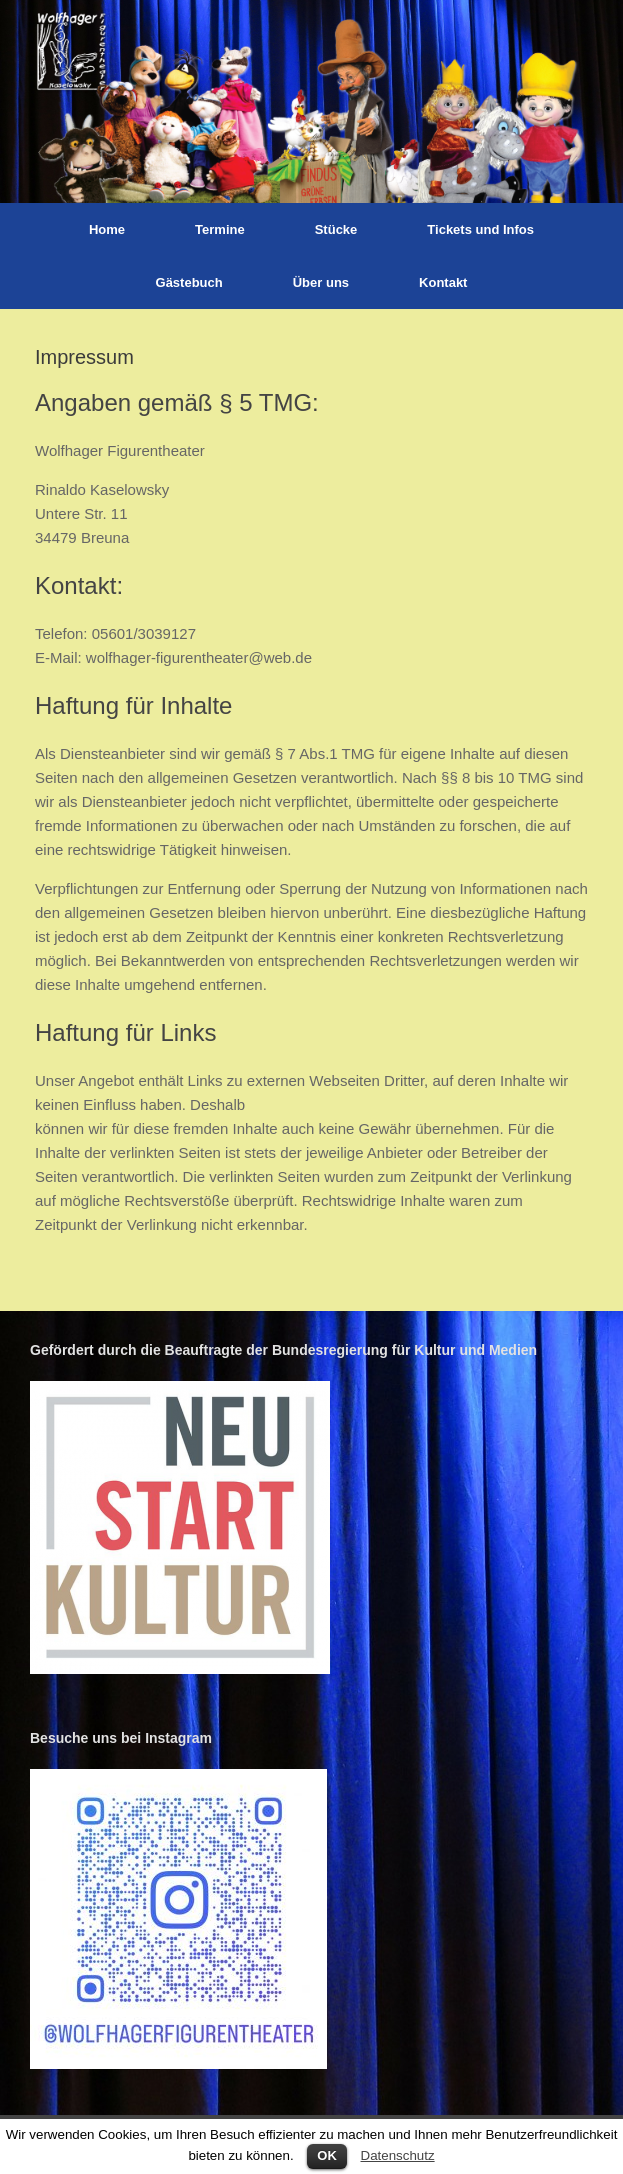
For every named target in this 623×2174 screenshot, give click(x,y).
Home (107, 229)
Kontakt (443, 282)
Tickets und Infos (480, 229)
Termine (220, 229)
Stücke (336, 229)
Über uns (321, 282)
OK (327, 2155)
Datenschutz (398, 2155)
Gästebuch (189, 282)
